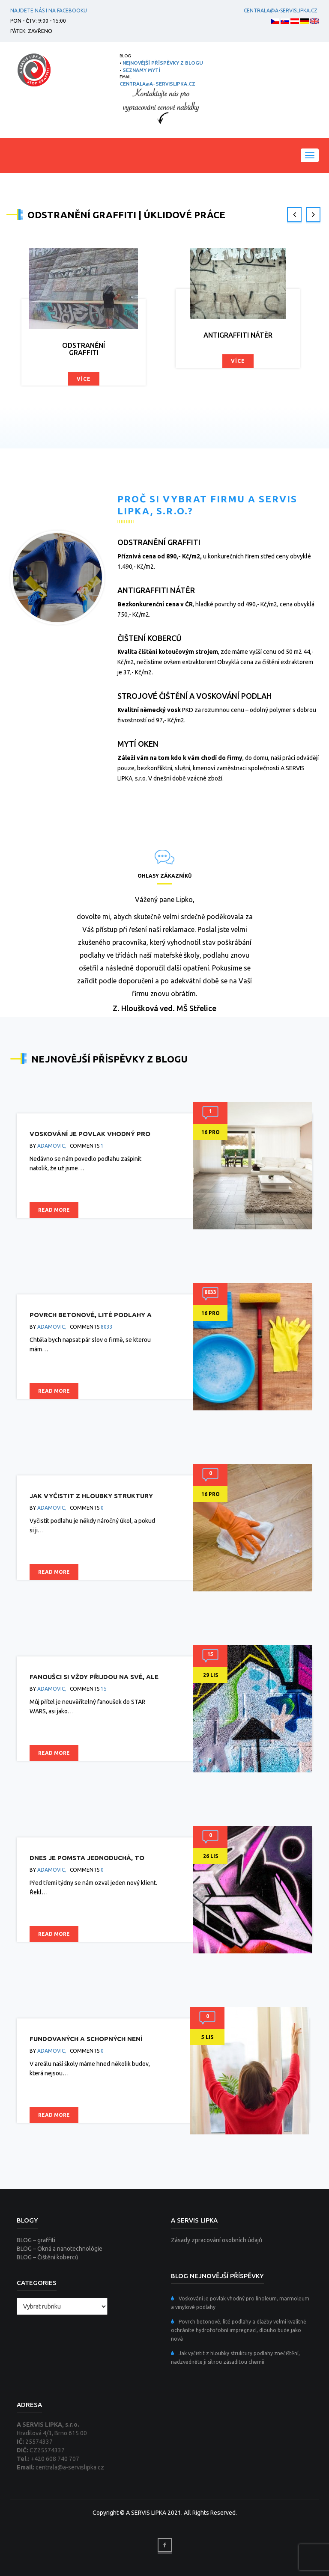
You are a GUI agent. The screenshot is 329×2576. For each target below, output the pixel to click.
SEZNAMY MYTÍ (141, 70)
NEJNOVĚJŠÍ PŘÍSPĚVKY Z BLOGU (163, 62)
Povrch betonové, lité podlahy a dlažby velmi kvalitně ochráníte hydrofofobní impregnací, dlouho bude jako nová (238, 2330)
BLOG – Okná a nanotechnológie (59, 2248)
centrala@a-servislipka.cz (279, 10)
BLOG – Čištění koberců (47, 2257)
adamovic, (51, 1146)
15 (104, 1689)
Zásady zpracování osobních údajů (216, 2240)
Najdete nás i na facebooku (48, 10)
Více (84, 379)
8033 (107, 1327)
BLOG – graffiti (36, 2240)
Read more (54, 1210)
